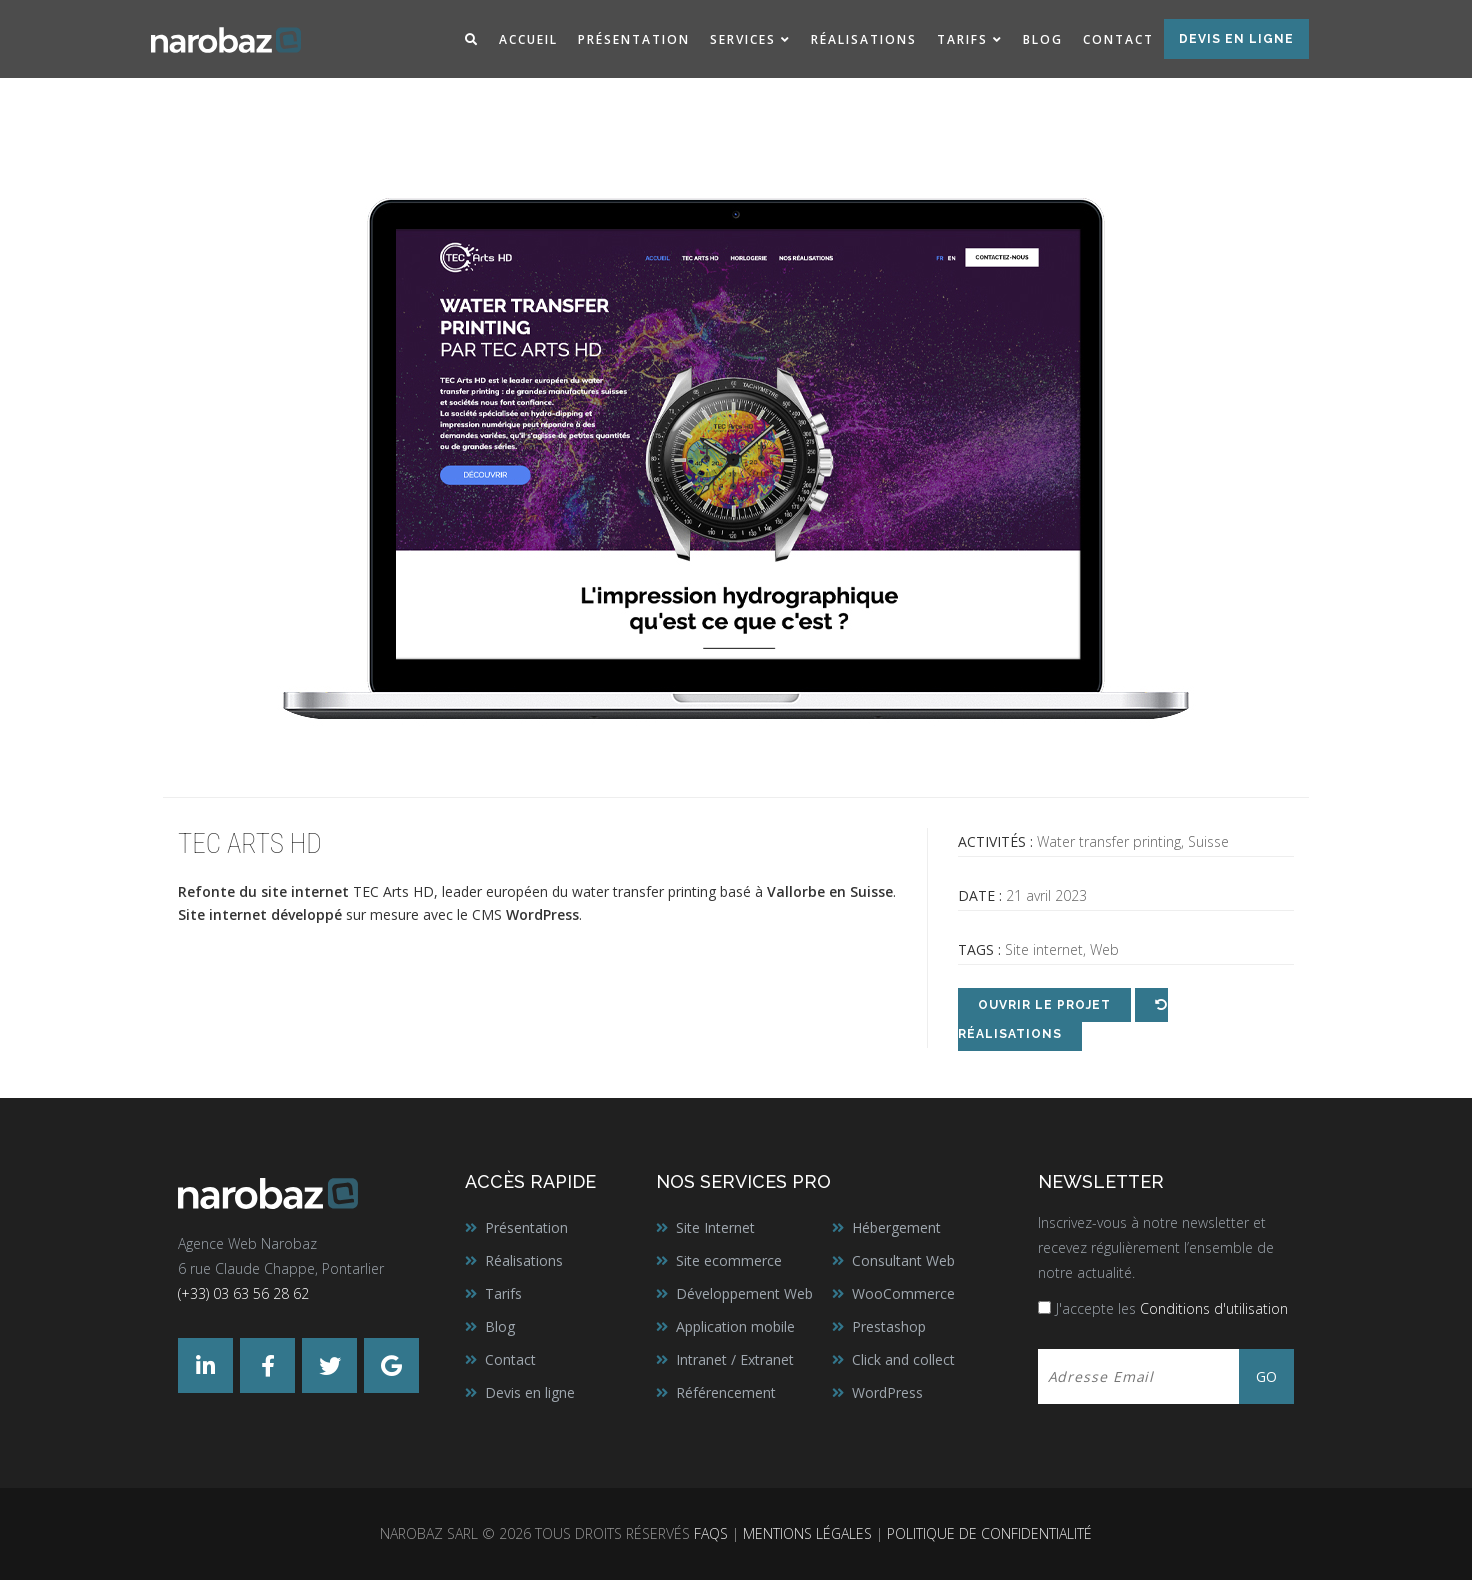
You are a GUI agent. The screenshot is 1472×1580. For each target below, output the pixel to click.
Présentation (634, 39)
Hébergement (896, 1227)
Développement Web (744, 1293)
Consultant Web (903, 1260)
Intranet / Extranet (735, 1359)
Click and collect (903, 1359)
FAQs (711, 1533)
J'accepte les (1172, 1308)
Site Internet (715, 1227)
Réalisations (864, 39)
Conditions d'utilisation (1214, 1308)
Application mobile (735, 1326)
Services (743, 39)
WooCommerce (903, 1293)
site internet (305, 891)
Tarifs (962, 39)
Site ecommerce (729, 1260)
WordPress (887, 1392)
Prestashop (889, 1326)
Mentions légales (807, 1533)
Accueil (528, 39)
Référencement (726, 1392)
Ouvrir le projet (1044, 1005)
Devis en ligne (1236, 39)
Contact (1118, 39)
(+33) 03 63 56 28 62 (243, 1293)
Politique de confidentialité (989, 1533)
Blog (1043, 39)
